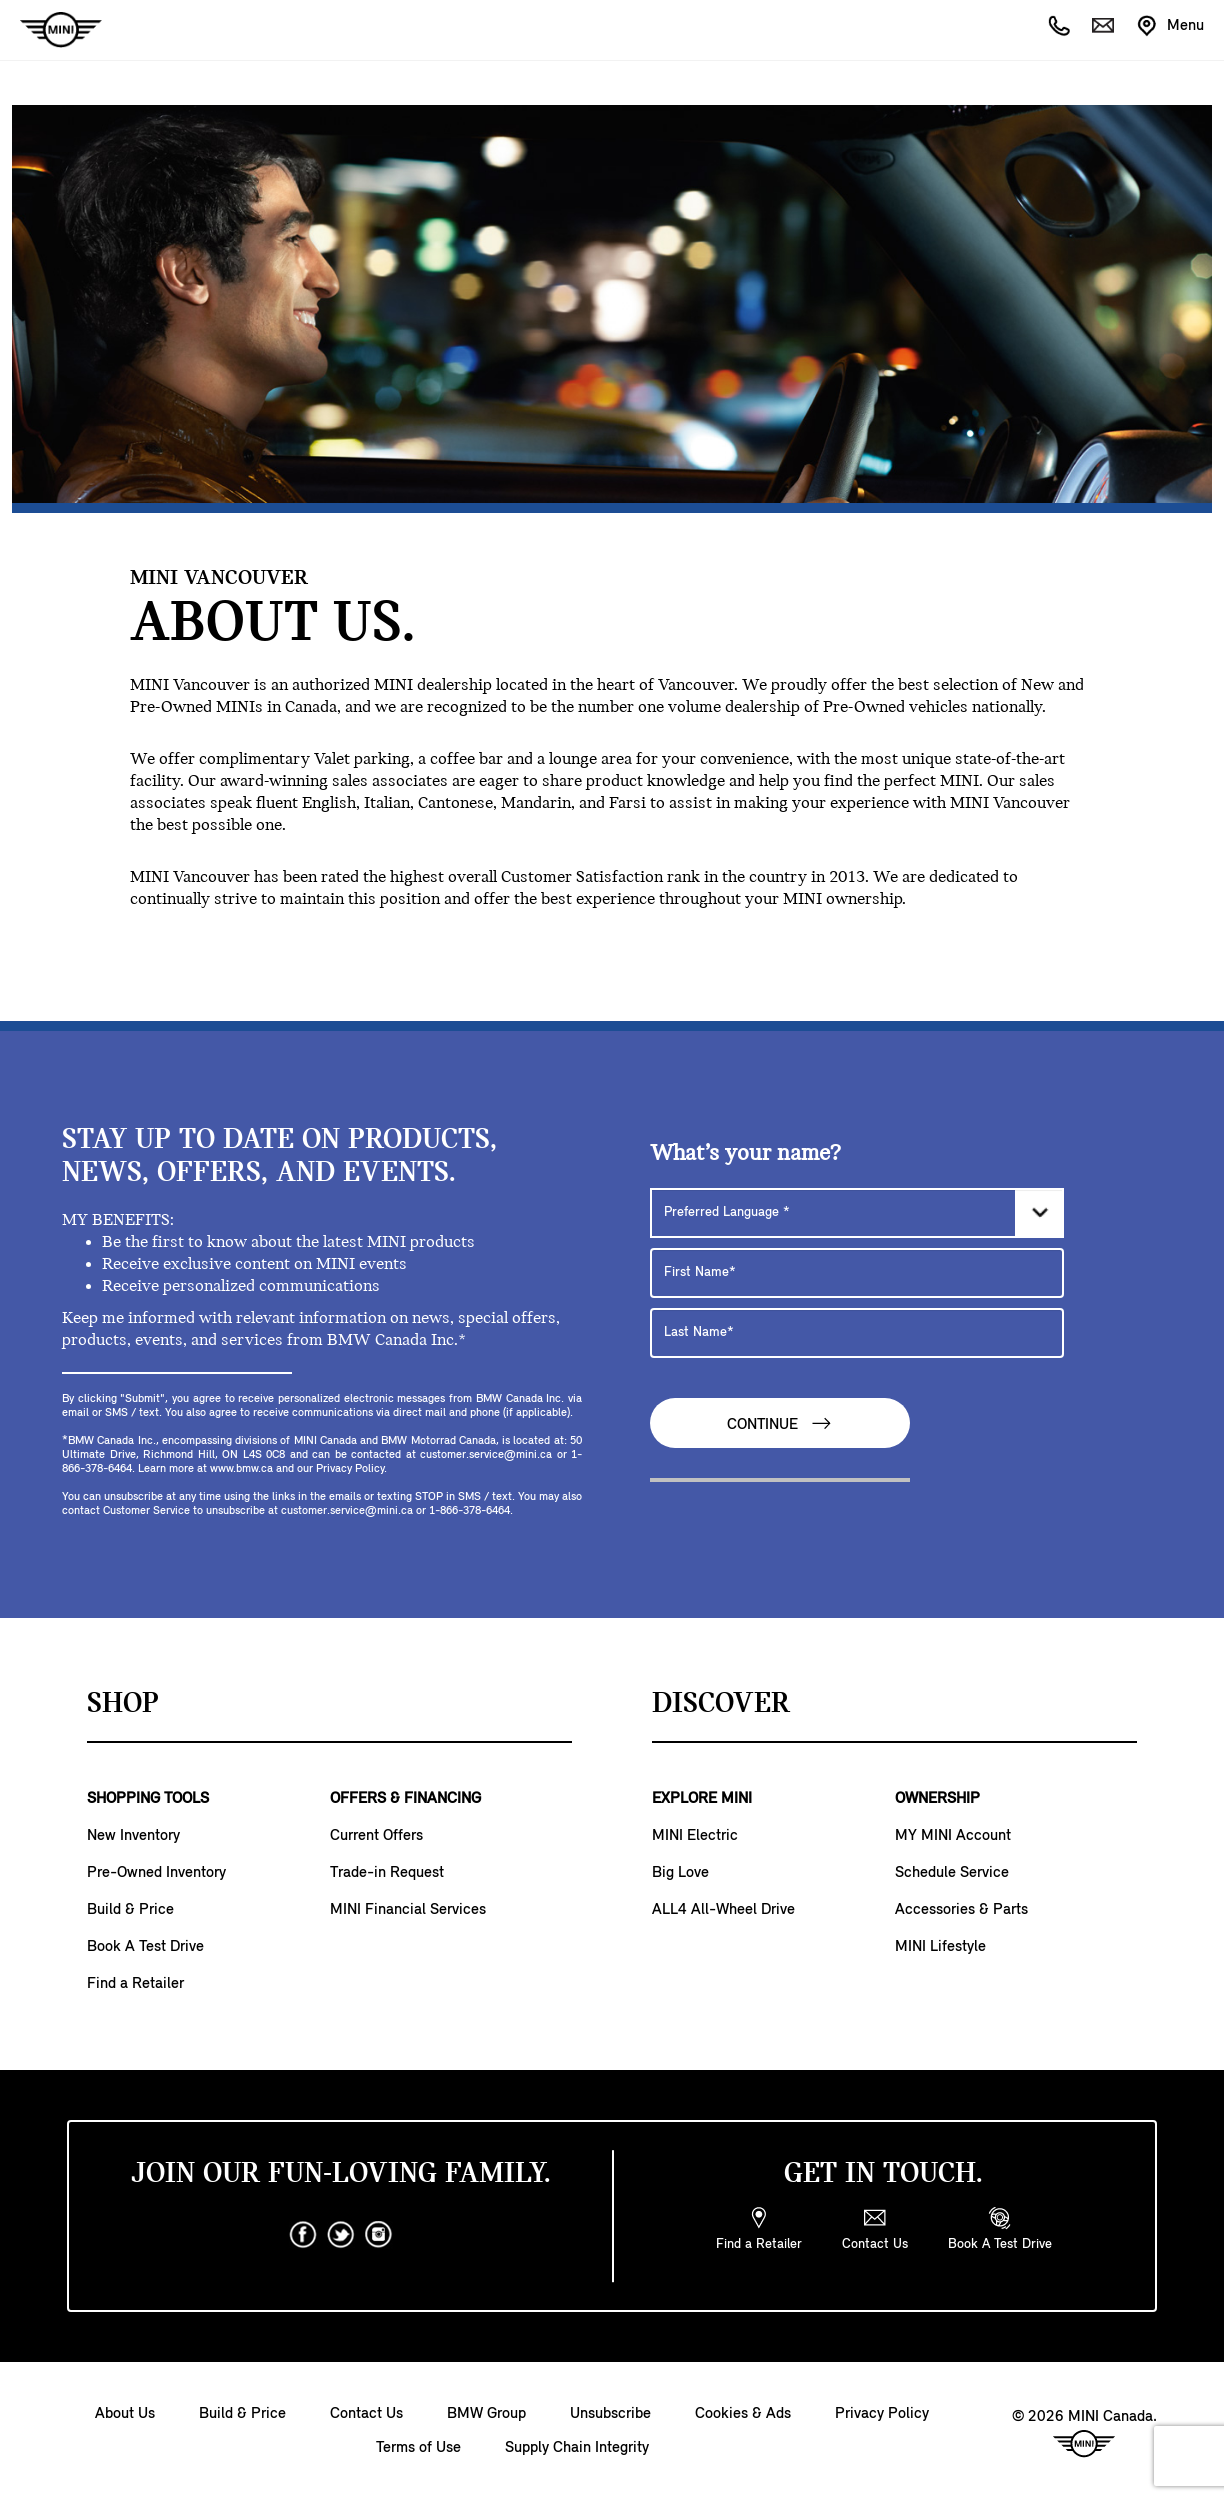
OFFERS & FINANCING (405, 1799)
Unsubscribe (610, 2414)
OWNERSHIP (937, 1799)
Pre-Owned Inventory (156, 1873)
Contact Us (366, 2414)
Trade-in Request (387, 1873)
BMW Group (486, 2414)
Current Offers (376, 1836)
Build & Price (130, 1910)
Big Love (680, 1873)
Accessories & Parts (961, 1910)
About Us (125, 2414)
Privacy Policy (882, 2414)
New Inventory (133, 1836)
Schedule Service (952, 1873)
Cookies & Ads (743, 2414)
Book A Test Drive (145, 1947)
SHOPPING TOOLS (148, 1799)
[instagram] (379, 2235)
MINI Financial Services (408, 1910)
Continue (780, 1423)
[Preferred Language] (857, 1213)
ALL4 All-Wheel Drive (723, 1910)
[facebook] (303, 2235)
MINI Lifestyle (940, 1947)
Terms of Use (418, 2448)
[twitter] (341, 2235)
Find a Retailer (135, 1984)
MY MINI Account (953, 1836)
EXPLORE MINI (702, 1799)
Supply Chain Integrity (577, 2448)
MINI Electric (695, 1836)
